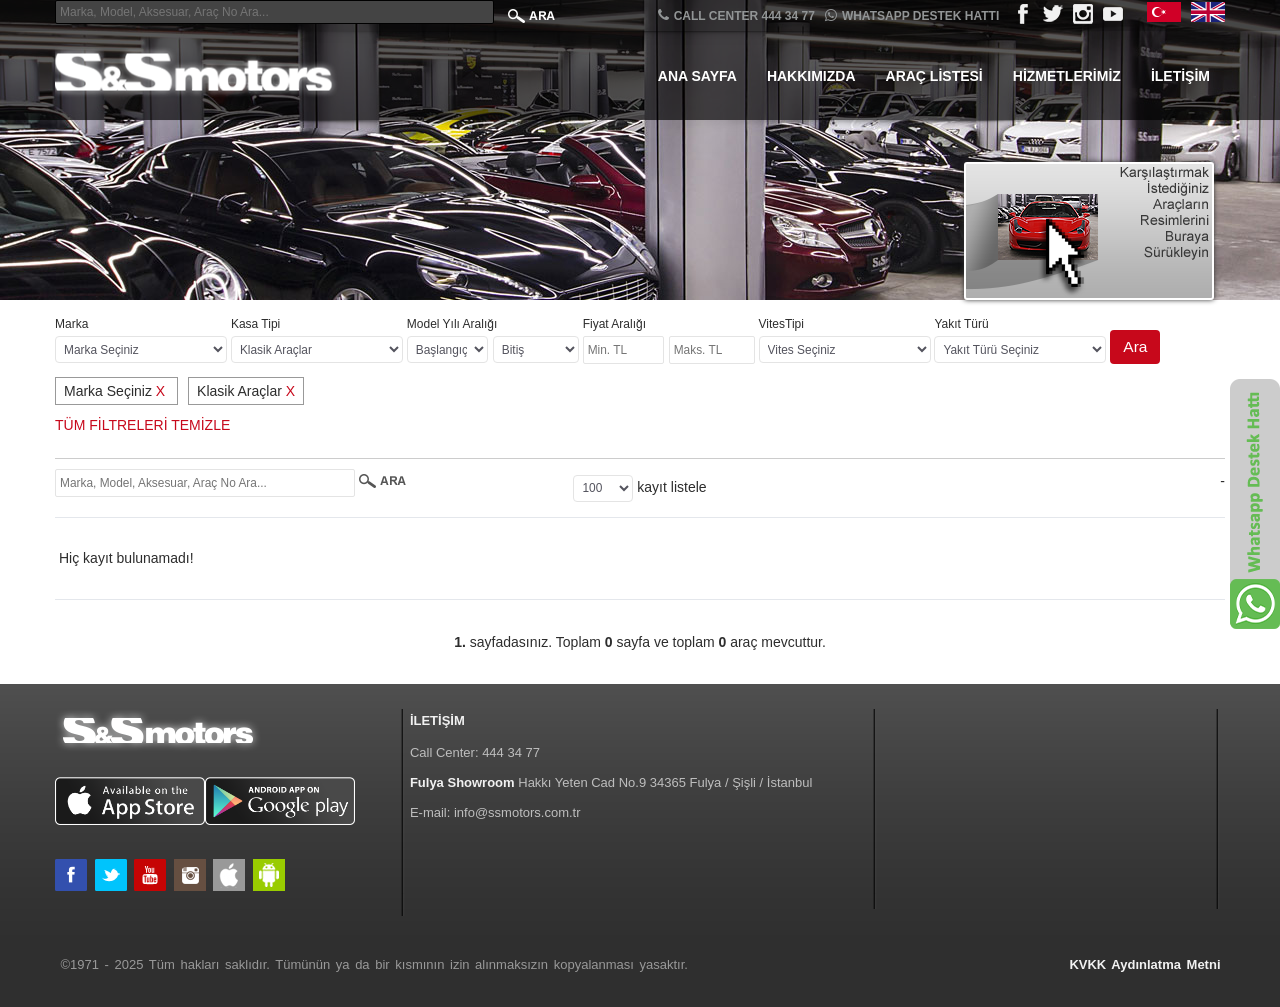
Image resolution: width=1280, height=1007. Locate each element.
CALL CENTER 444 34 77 (736, 15)
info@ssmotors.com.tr (517, 812)
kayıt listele (671, 487)
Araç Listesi (934, 76)
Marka (71, 324)
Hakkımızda (811, 76)
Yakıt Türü (961, 324)
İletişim (1180, 76)
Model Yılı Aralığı (452, 324)
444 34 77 (511, 752)
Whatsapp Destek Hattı (912, 15)
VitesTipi (781, 324)
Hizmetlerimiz (1067, 76)
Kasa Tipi (255, 324)
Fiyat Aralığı (614, 324)
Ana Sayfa (697, 76)
